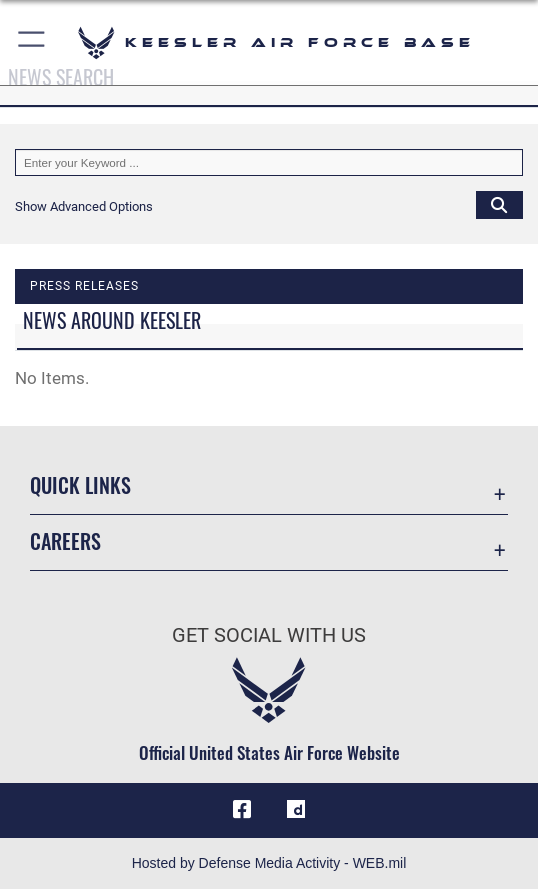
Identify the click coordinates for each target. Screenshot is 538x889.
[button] (32, 42)
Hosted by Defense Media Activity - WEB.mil (269, 863)
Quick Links (80, 485)
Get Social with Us (269, 635)
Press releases (84, 286)
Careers (65, 541)
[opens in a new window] (296, 810)
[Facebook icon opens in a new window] (242, 810)
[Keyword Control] (269, 162)
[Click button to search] (499, 204)
